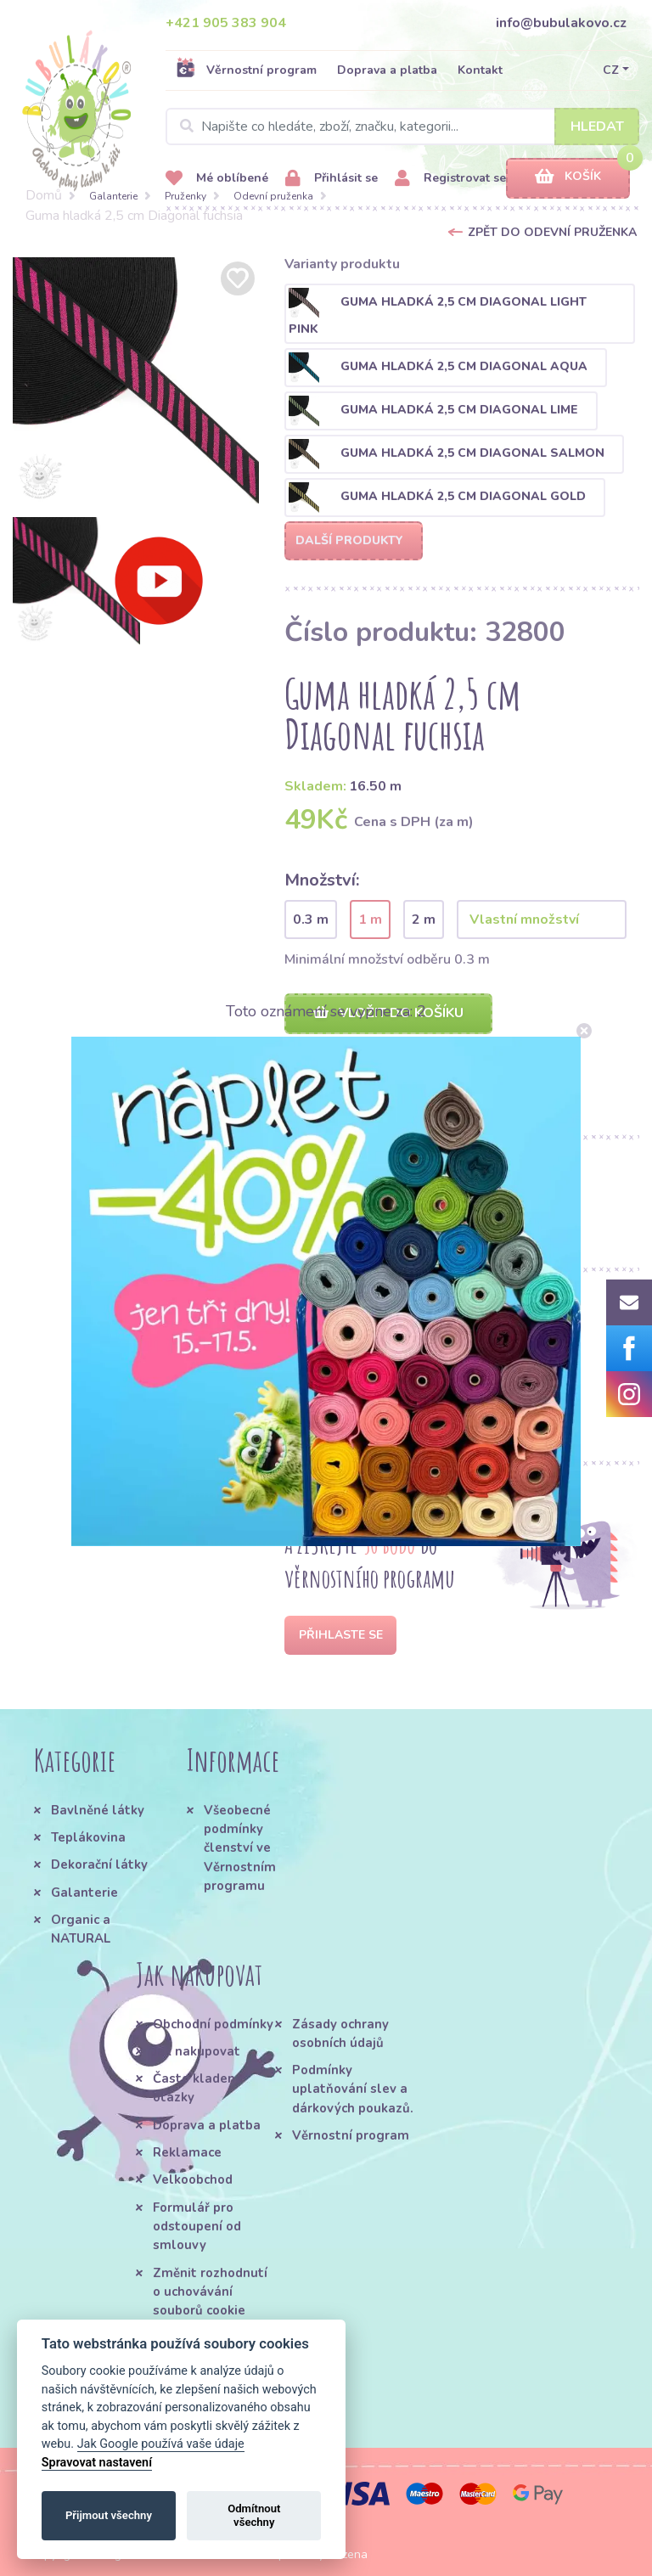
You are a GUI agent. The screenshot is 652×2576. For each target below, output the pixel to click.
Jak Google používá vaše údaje (160, 2444)
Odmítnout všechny (254, 2515)
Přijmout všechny (108, 2515)
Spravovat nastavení (97, 2462)
